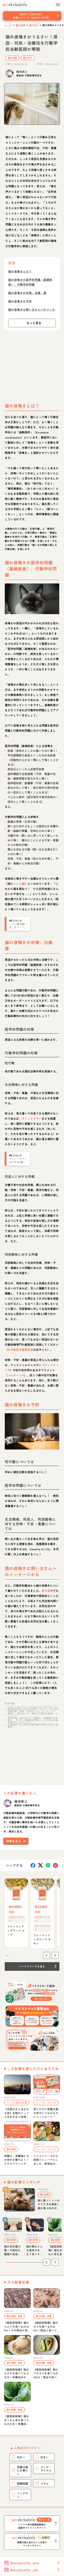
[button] (46, 1955)
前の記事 (47, 1591)
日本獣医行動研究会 (20, 1350)
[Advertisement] (32, 366)
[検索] (47, 4)
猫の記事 (20, 25)
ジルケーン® (16, 1375)
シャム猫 (19, 884)
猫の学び (34, 25)
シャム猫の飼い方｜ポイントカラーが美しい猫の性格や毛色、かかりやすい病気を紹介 (18, 925)
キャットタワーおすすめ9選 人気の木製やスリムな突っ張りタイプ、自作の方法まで (18, 1160)
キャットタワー (32, 1118)
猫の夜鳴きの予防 (20, 301)
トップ (8, 25)
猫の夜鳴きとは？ (20, 271)
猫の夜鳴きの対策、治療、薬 (27, 293)
